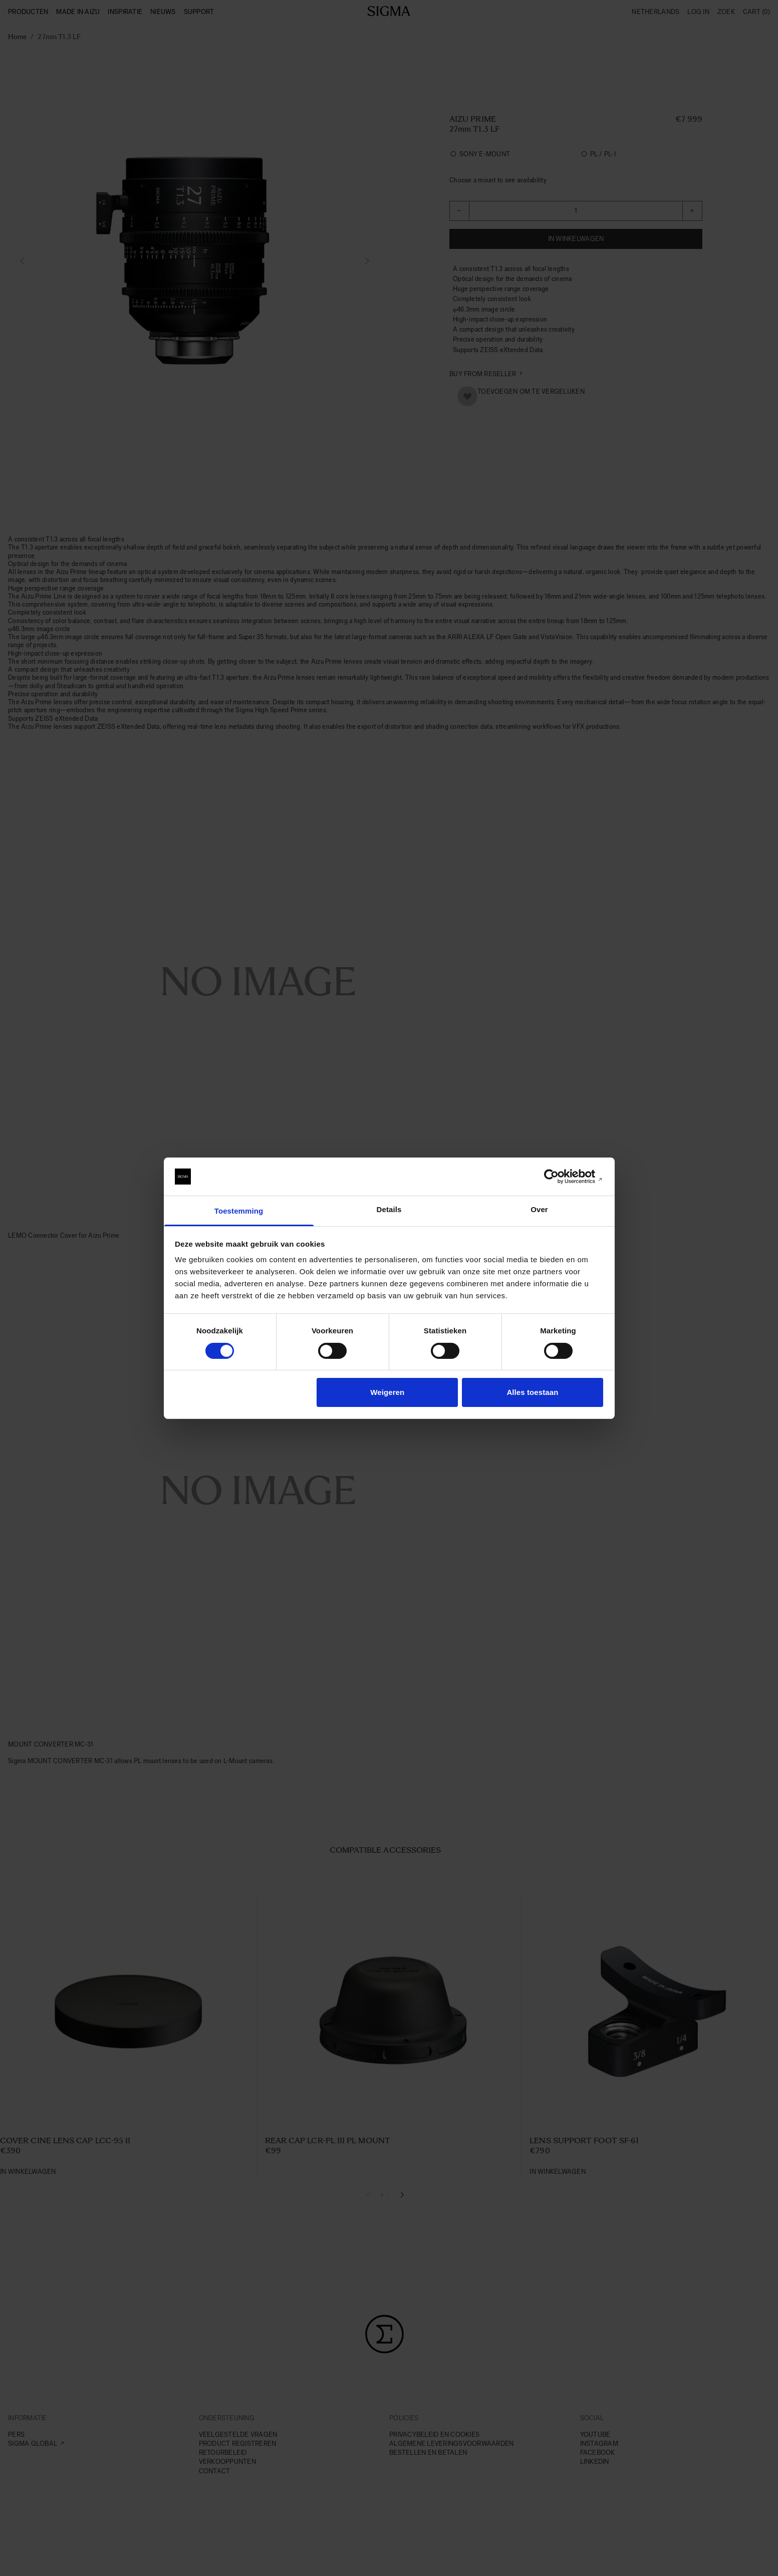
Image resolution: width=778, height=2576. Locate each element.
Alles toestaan (532, 1392)
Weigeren (387, 1392)
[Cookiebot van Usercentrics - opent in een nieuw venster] (559, 1176)
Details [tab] (389, 1209)
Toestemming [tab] (239, 1211)
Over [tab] (539, 1209)
